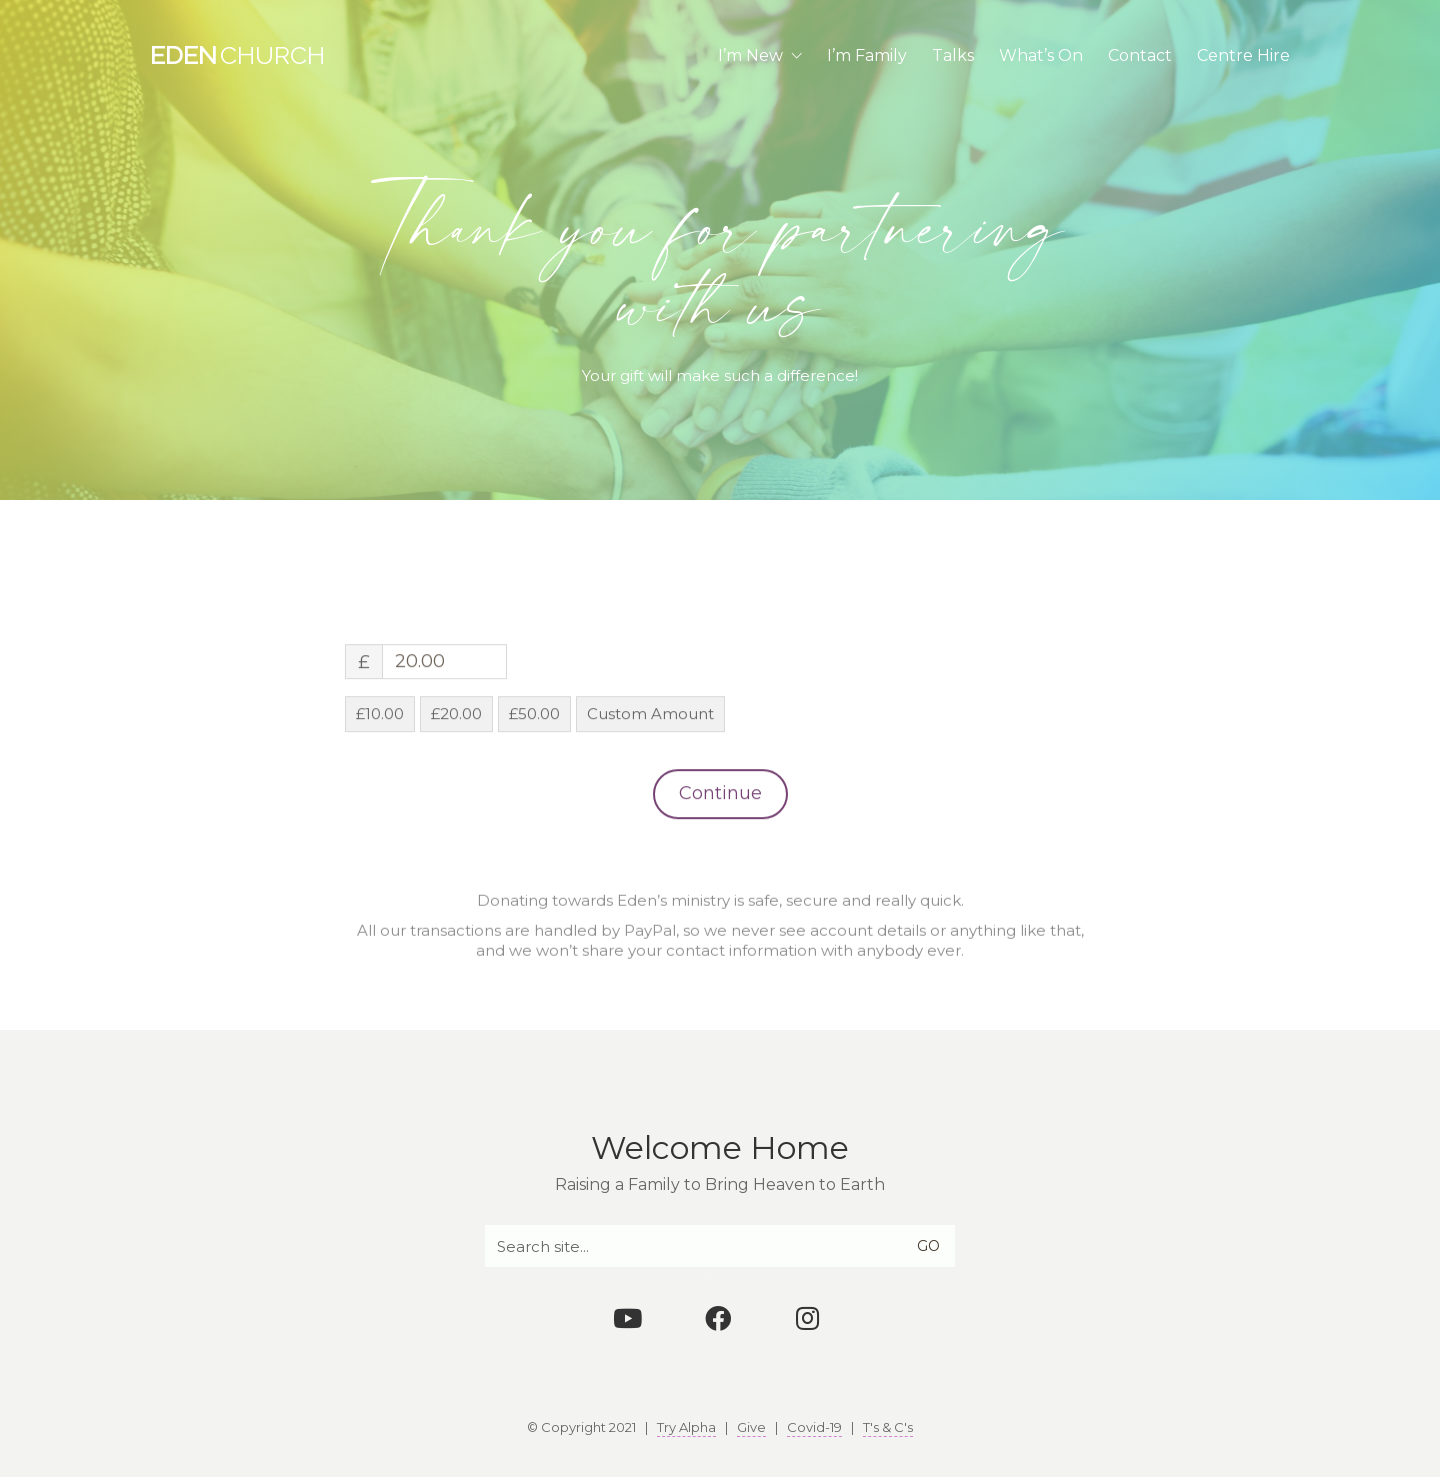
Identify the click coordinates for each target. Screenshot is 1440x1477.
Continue (720, 876)
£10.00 (380, 796)
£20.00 (456, 796)
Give (751, 1427)
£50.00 (534, 796)
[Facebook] (718, 1318)
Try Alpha (686, 1427)
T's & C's (888, 1427)
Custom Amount (650, 796)
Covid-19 (814, 1427)
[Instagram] (808, 1318)
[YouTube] (628, 1318)
